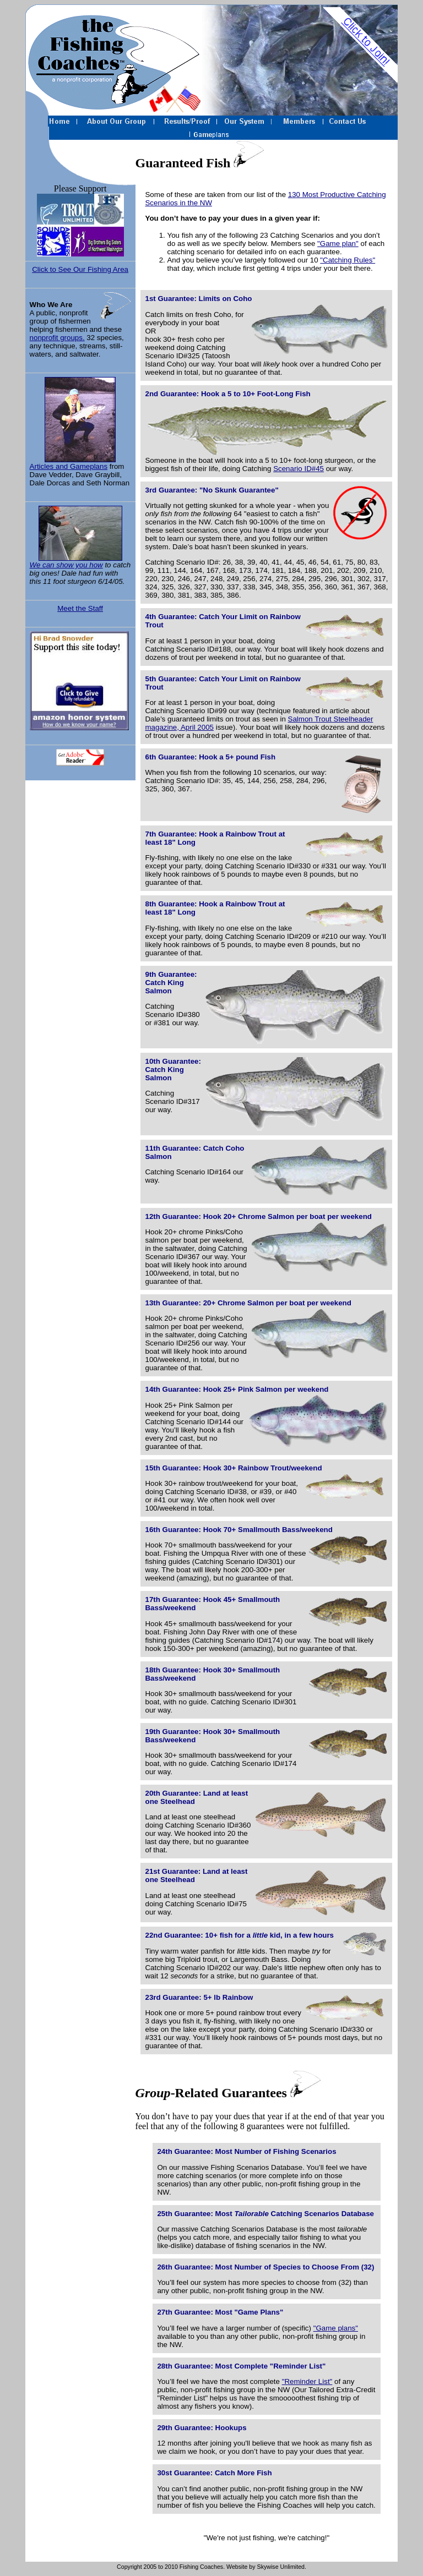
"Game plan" (338, 243)
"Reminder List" (307, 2381)
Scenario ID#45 (298, 468)
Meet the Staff (80, 608)
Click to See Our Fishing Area (80, 269)
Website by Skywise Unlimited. (266, 2566)
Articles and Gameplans (80, 424)
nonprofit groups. (57, 337)
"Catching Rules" (347, 260)
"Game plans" (335, 2328)
